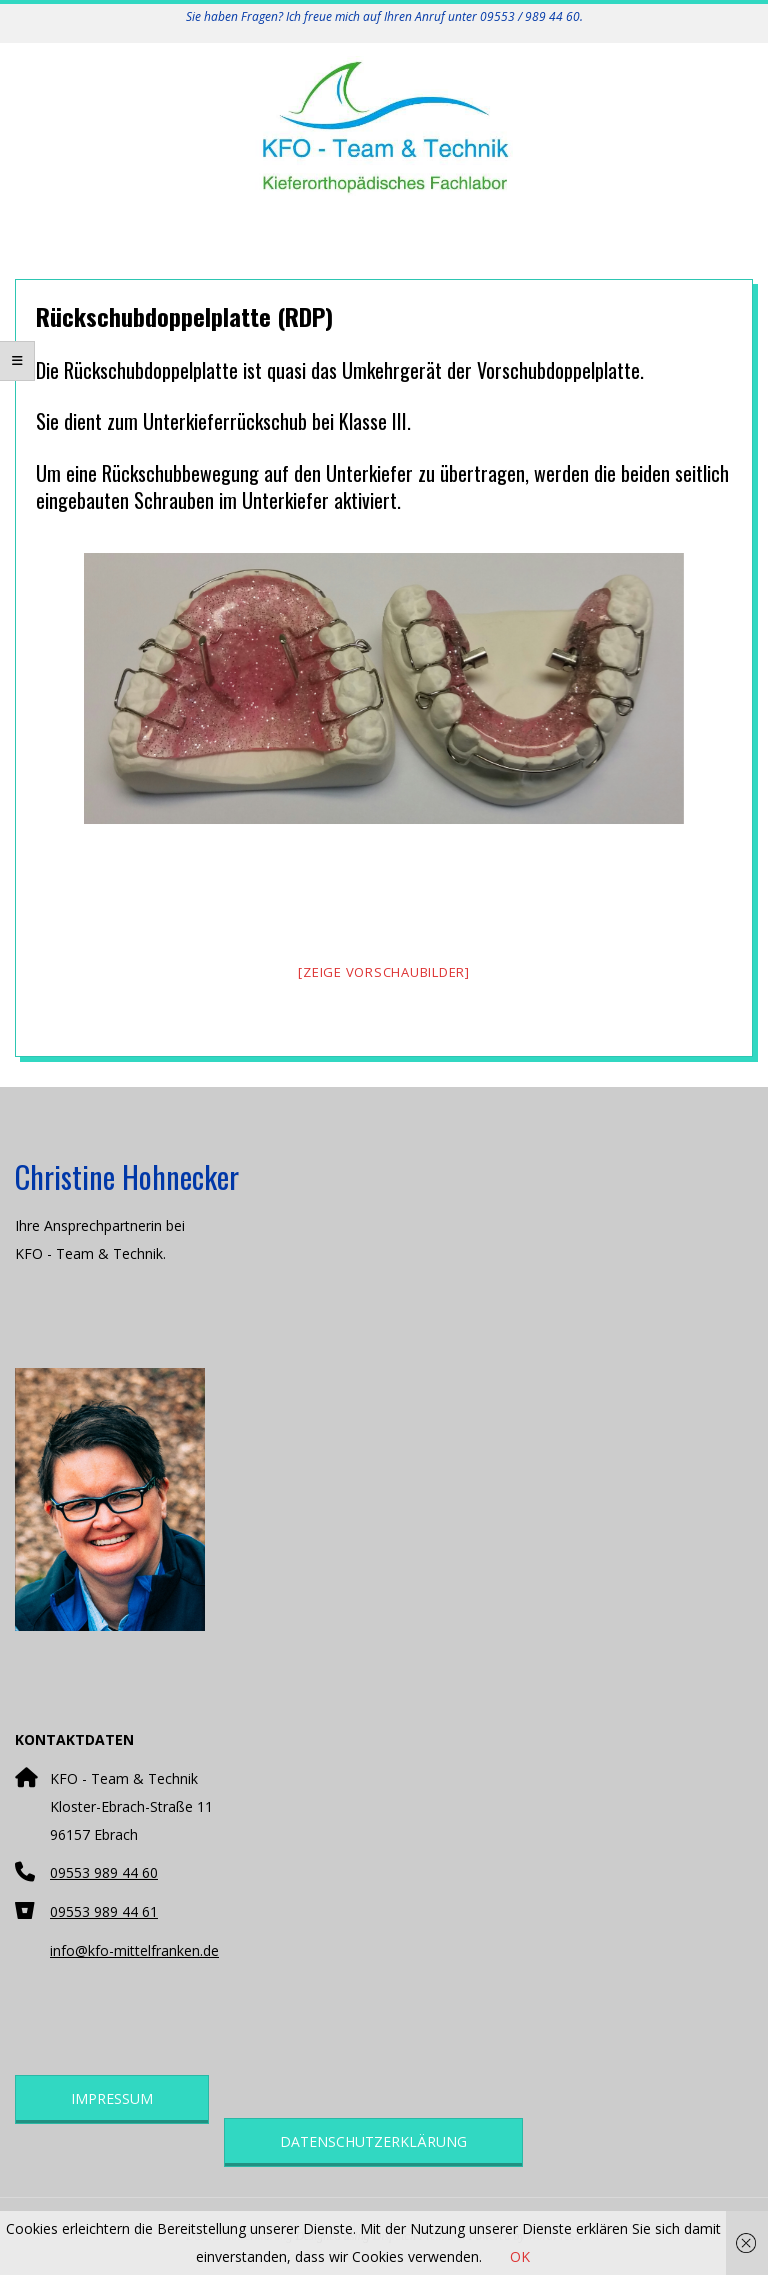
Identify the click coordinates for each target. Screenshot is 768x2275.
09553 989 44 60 (104, 1872)
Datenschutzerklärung (373, 2141)
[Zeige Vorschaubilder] (384, 972)
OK (520, 2256)
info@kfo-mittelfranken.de (134, 1950)
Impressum (112, 2098)
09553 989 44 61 (104, 1911)
